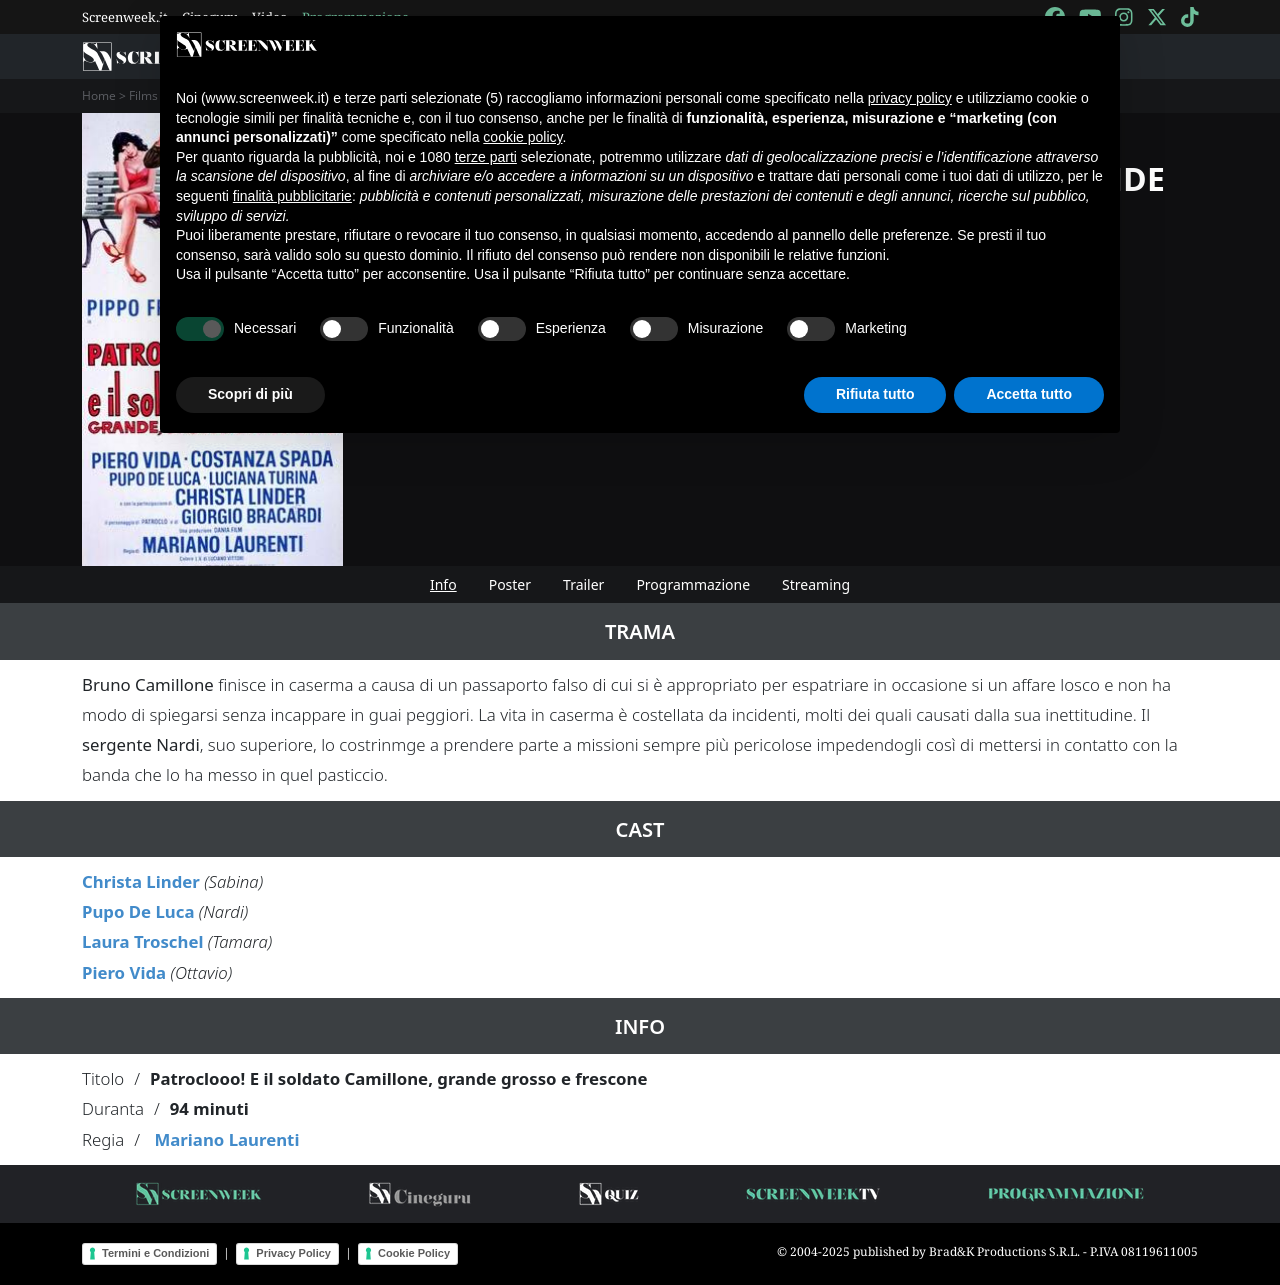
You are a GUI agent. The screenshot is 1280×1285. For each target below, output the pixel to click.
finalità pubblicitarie (292, 196)
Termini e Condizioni (155, 1253)
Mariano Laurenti (226, 1139)
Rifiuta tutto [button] (875, 394)
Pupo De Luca (138, 911)
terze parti (486, 157)
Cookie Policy (414, 1253)
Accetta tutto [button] (1029, 394)
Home (99, 95)
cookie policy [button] (522, 137)
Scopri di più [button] (250, 394)
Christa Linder (141, 881)
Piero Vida (124, 972)
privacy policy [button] (910, 98)
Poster (510, 584)
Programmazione (693, 584)
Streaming (816, 584)
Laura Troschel (142, 941)
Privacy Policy (293, 1253)
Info (443, 584)
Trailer (583, 584)
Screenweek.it (125, 17)
